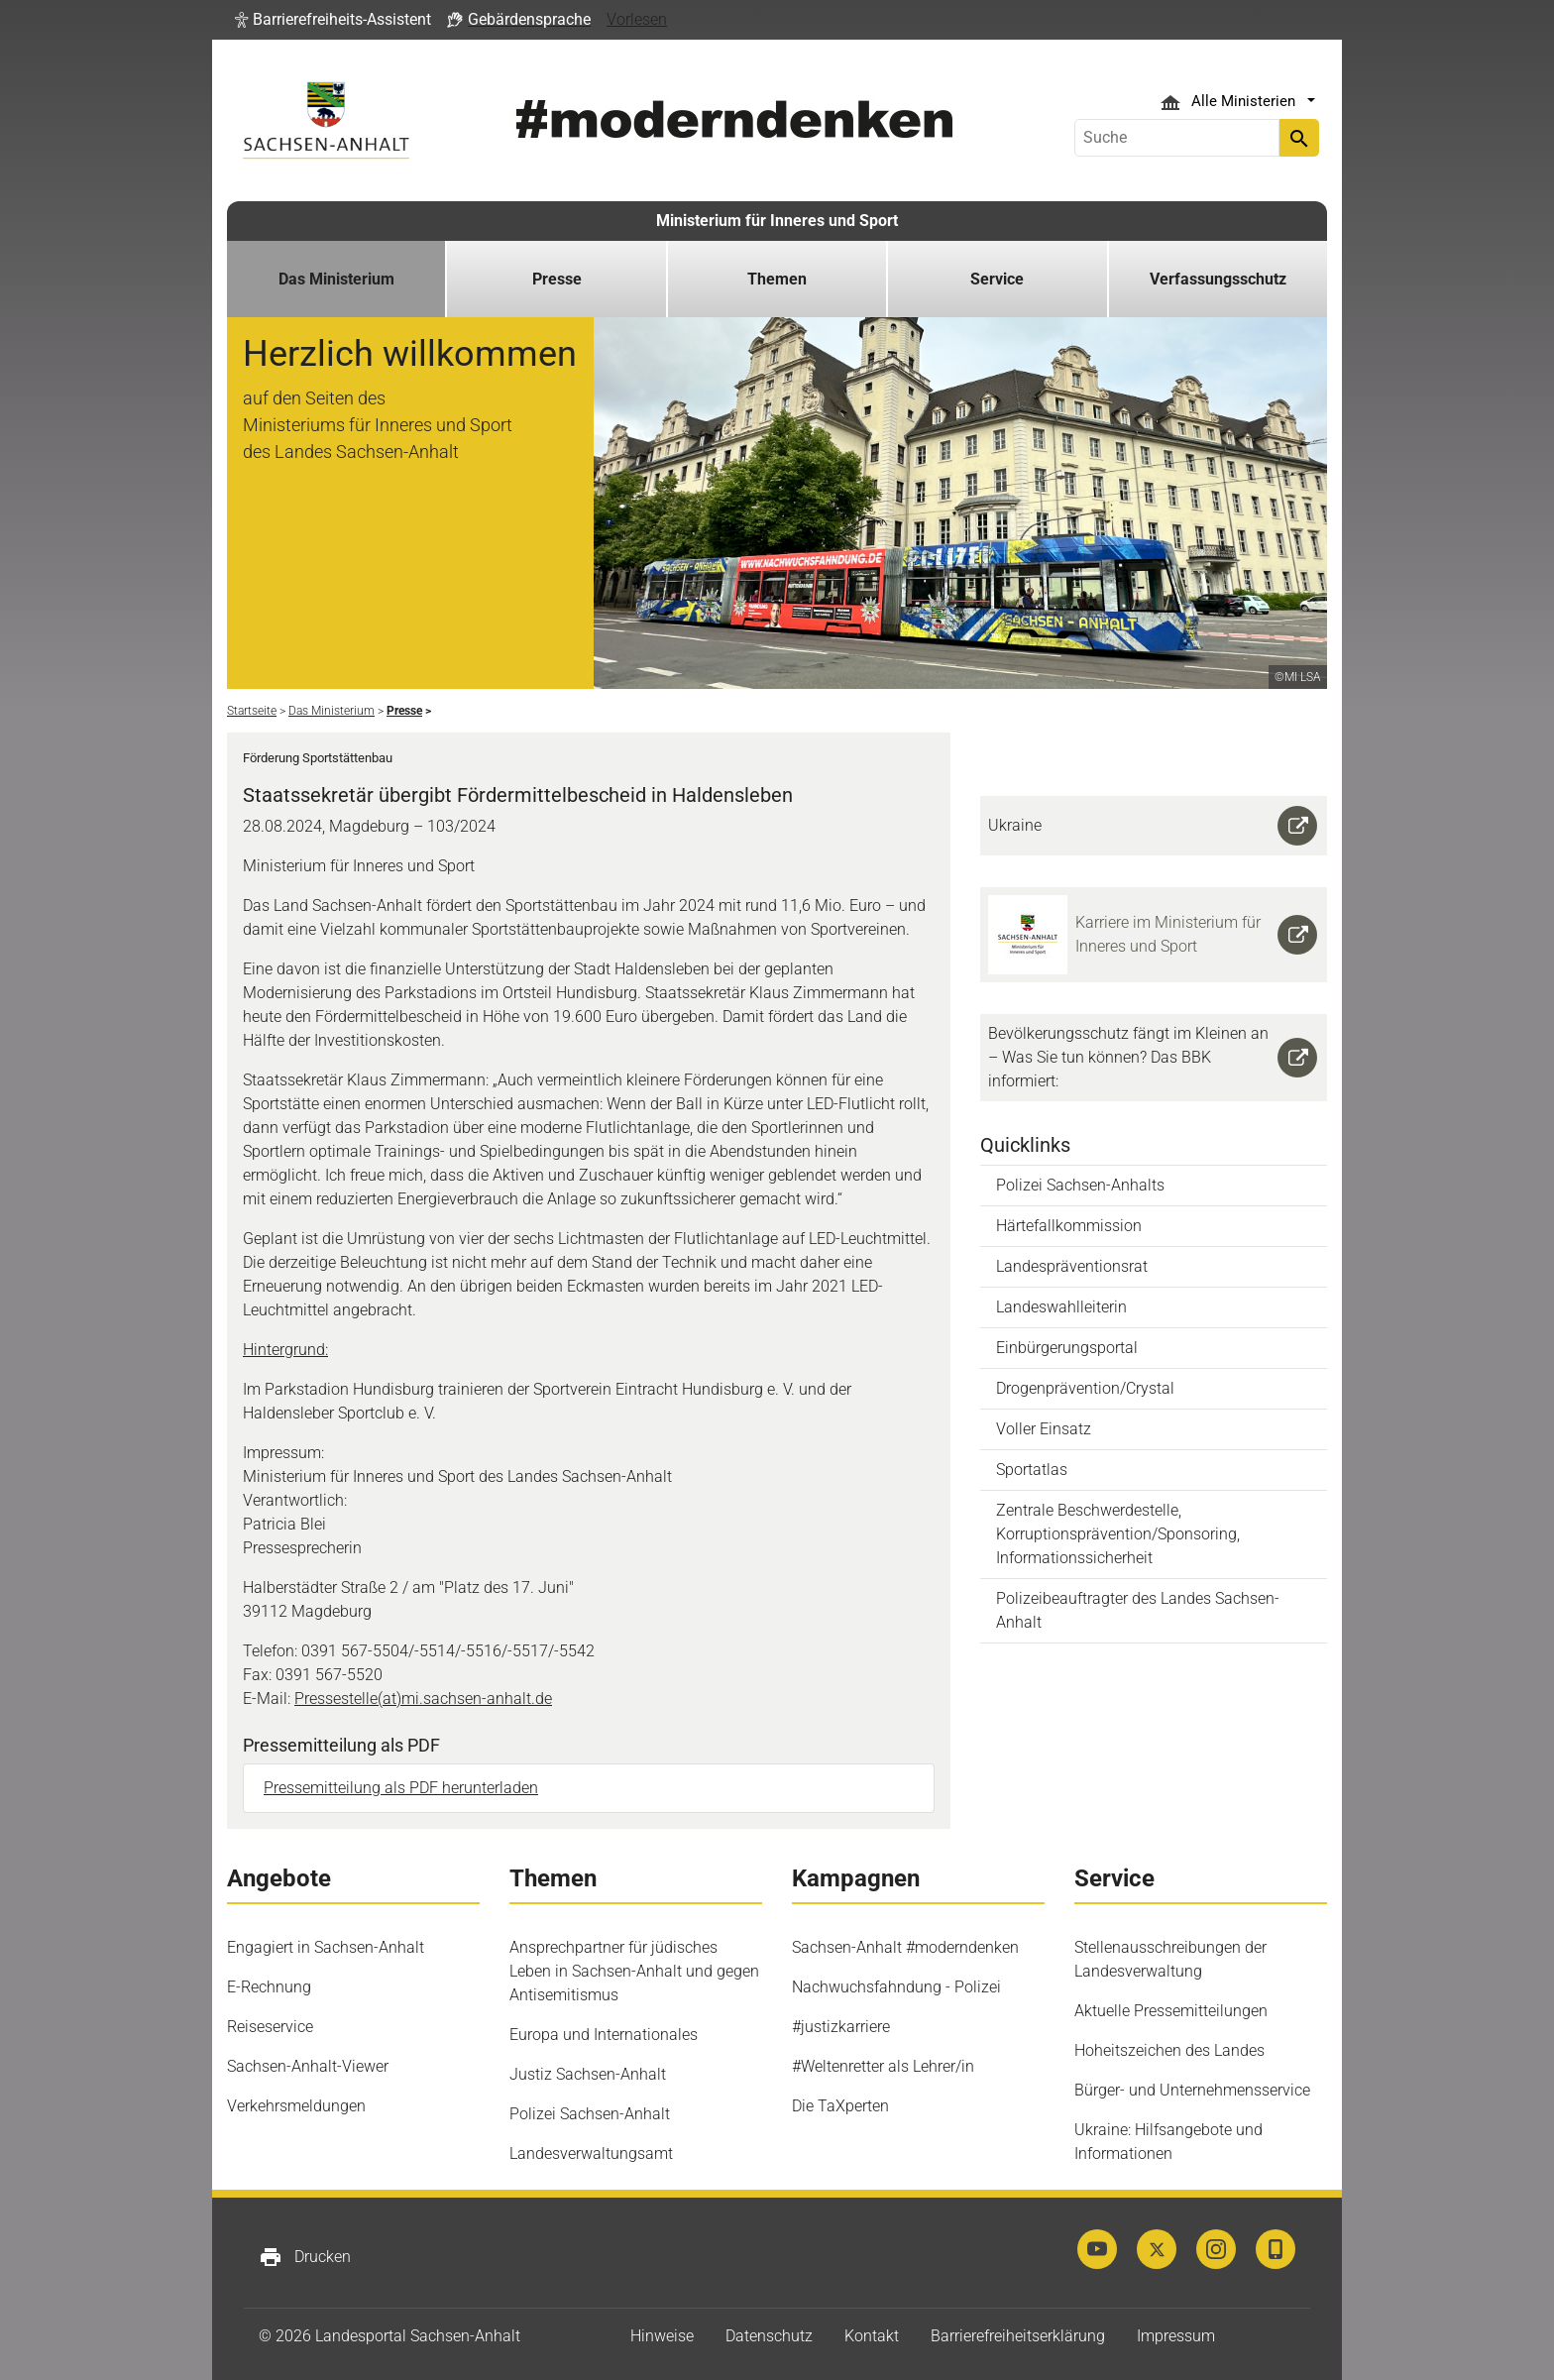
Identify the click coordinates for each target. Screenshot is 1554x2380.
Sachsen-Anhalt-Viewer (307, 2066)
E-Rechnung (269, 1987)
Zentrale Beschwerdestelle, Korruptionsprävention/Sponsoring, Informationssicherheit (1118, 1534)
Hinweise (662, 2335)
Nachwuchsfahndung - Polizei (896, 1987)
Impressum (1176, 2335)
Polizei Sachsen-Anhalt (589, 2113)
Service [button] (997, 279)
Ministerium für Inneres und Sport (777, 220)
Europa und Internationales (603, 2034)
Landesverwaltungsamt (591, 2153)
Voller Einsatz (1043, 1428)
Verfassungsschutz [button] (1218, 279)
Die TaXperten (840, 2106)
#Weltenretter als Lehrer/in (883, 2066)
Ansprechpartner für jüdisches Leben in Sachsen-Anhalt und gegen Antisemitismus (634, 1971)
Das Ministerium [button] (336, 279)
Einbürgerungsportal (1067, 1347)
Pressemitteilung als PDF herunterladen (401, 1787)
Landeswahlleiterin (1061, 1307)
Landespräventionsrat (1072, 1266)
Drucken (305, 2257)
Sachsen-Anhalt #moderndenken (905, 1947)
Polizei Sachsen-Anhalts (1080, 1185)
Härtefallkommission (1069, 1225)
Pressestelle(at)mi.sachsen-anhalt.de (423, 1698)
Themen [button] (777, 279)
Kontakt (871, 2335)
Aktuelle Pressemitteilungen (1171, 2010)
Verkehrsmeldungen (296, 2106)
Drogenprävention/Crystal (1085, 1388)
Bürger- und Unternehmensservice (1192, 2090)
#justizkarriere (841, 2026)
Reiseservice (270, 2026)
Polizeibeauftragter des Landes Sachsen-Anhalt (1137, 1610)
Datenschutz (769, 2335)
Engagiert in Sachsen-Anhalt (325, 1947)
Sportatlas (1031, 1469)
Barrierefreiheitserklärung (1018, 2335)
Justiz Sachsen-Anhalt (587, 2074)
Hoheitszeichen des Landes (1169, 2050)
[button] (333, 20)
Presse (557, 279)
